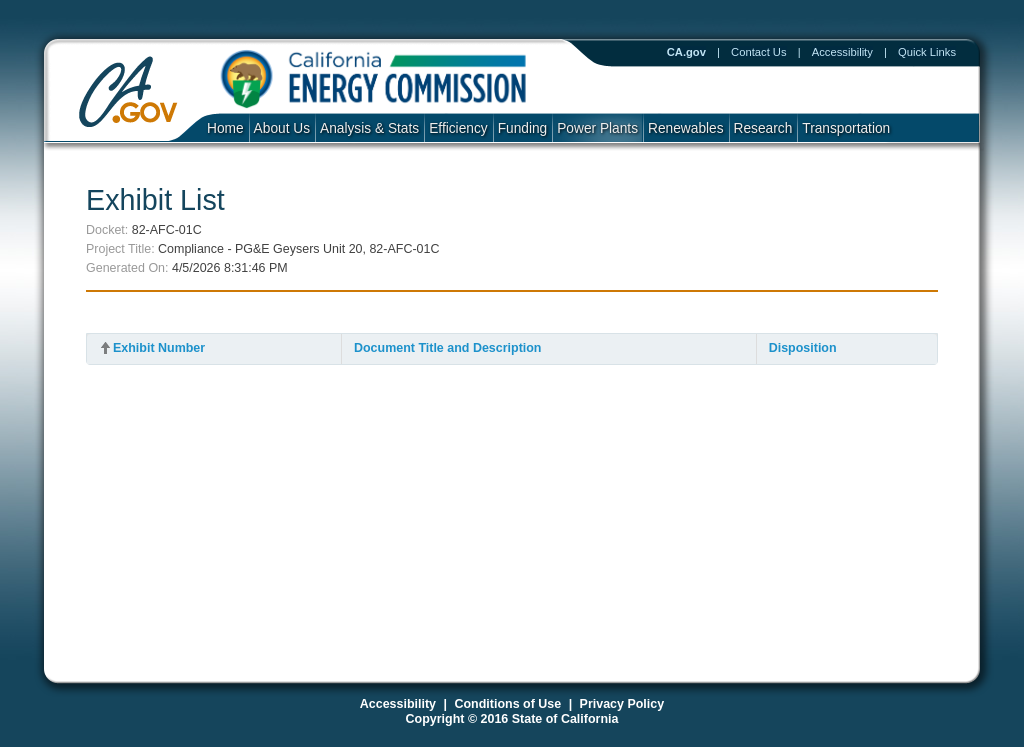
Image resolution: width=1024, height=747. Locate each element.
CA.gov (686, 52)
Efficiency (458, 128)
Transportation (846, 128)
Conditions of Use (507, 704)
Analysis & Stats (369, 128)
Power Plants (597, 128)
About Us (282, 128)
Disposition (803, 348)
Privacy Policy (622, 704)
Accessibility (842, 52)
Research (763, 128)
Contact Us (759, 52)
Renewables (686, 128)
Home (225, 128)
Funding (523, 128)
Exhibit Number (159, 348)
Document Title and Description (448, 348)
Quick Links (927, 52)
